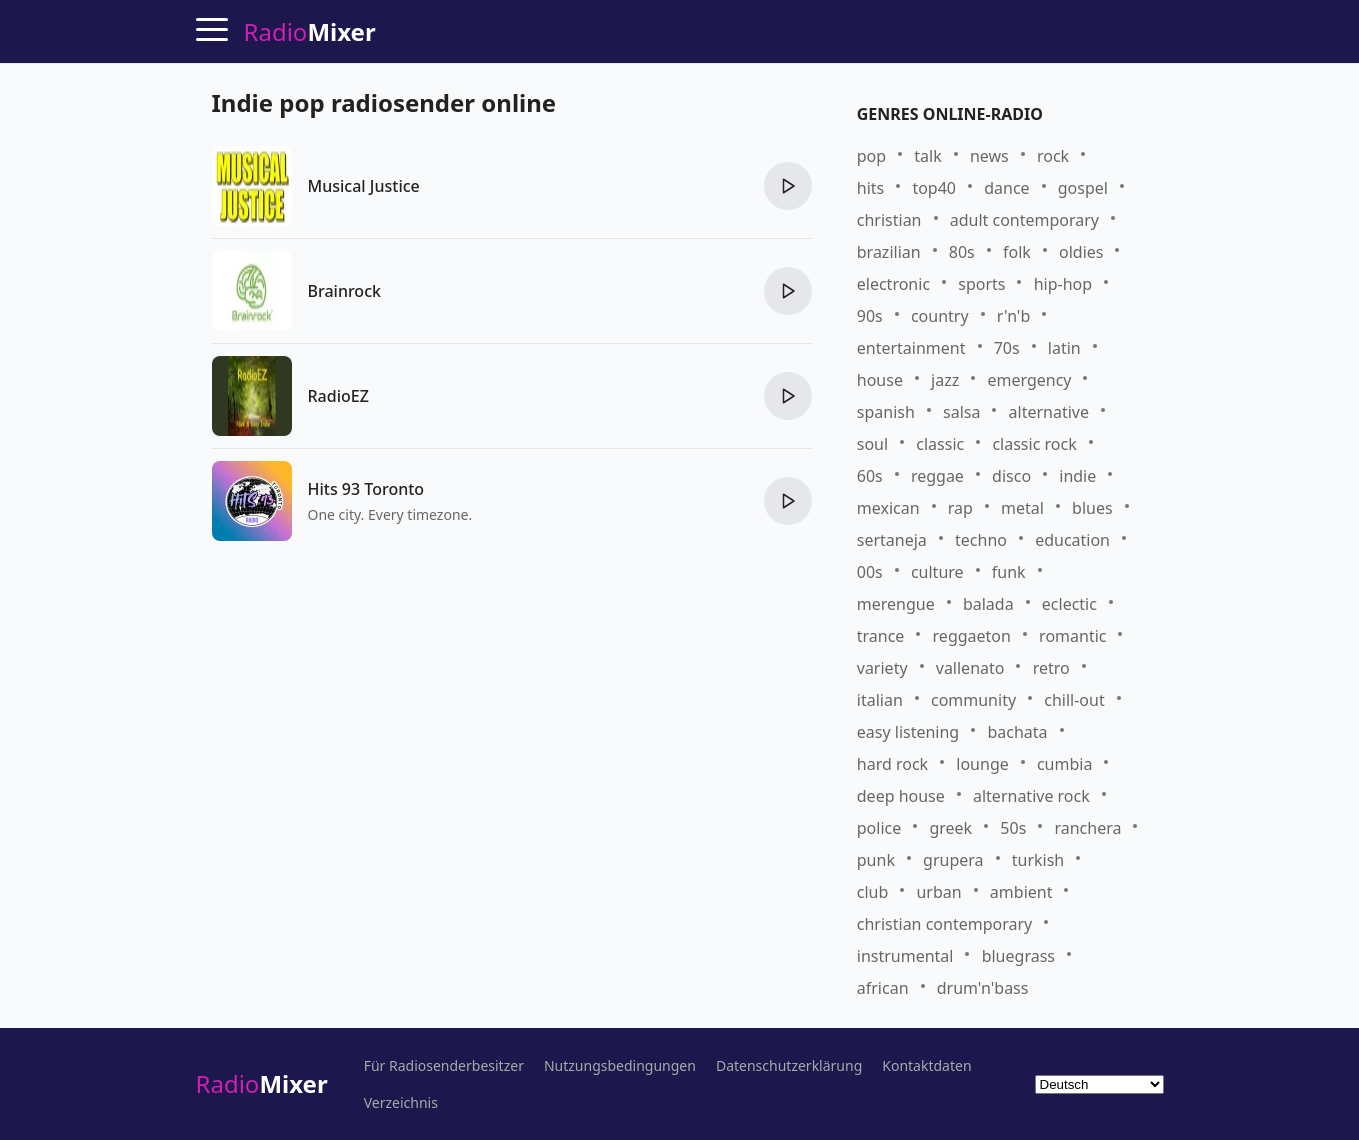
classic (940, 444)
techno (981, 540)
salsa (961, 412)
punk (876, 860)
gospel (1083, 188)
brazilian (889, 252)
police (879, 828)
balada (988, 604)
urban (938, 892)
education (1072, 540)
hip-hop (1063, 284)
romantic (1072, 636)
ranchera (1087, 828)
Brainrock (344, 291)
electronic (893, 284)
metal (1022, 508)
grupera (953, 860)
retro (1051, 668)
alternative (1049, 412)
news (989, 156)
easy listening (908, 732)
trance (881, 636)
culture (937, 572)
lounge (982, 764)
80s (962, 252)
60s (870, 476)
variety (882, 668)
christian (889, 220)
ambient (1021, 892)
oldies (1081, 252)
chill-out (1074, 700)
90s (870, 316)
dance (1006, 188)
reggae (937, 476)
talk (927, 156)
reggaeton (972, 636)
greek (950, 828)
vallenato (970, 668)
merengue (896, 604)
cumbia (1064, 764)
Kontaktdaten (926, 1066)
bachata (1017, 732)
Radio (262, 1083)
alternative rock (1031, 796)
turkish (1038, 860)
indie (1077, 476)
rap (960, 508)
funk (1009, 572)
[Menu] (212, 29)
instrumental (905, 956)
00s (870, 572)
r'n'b (1014, 316)
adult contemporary (1024, 220)
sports (981, 284)
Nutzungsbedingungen (620, 1066)
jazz (945, 380)
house (880, 380)
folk (1017, 252)
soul (872, 444)
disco (1011, 476)
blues (1092, 508)
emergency (1029, 380)
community (973, 700)
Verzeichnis (401, 1103)
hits (870, 188)
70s (1007, 348)
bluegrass (1018, 956)
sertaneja (892, 540)
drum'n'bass (983, 988)
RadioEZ (338, 396)
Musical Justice (364, 186)
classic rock (1034, 444)
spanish (886, 412)
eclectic (1069, 604)
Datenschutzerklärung (789, 1066)
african (883, 988)
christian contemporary (944, 924)
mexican (888, 508)
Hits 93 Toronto (366, 489)
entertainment (911, 348)
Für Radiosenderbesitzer (444, 1066)
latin (1064, 348)
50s (1013, 828)
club (873, 892)
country (940, 316)
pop (871, 156)
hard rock (892, 764)
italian (880, 700)
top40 (934, 188)
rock (1053, 156)
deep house (901, 796)
